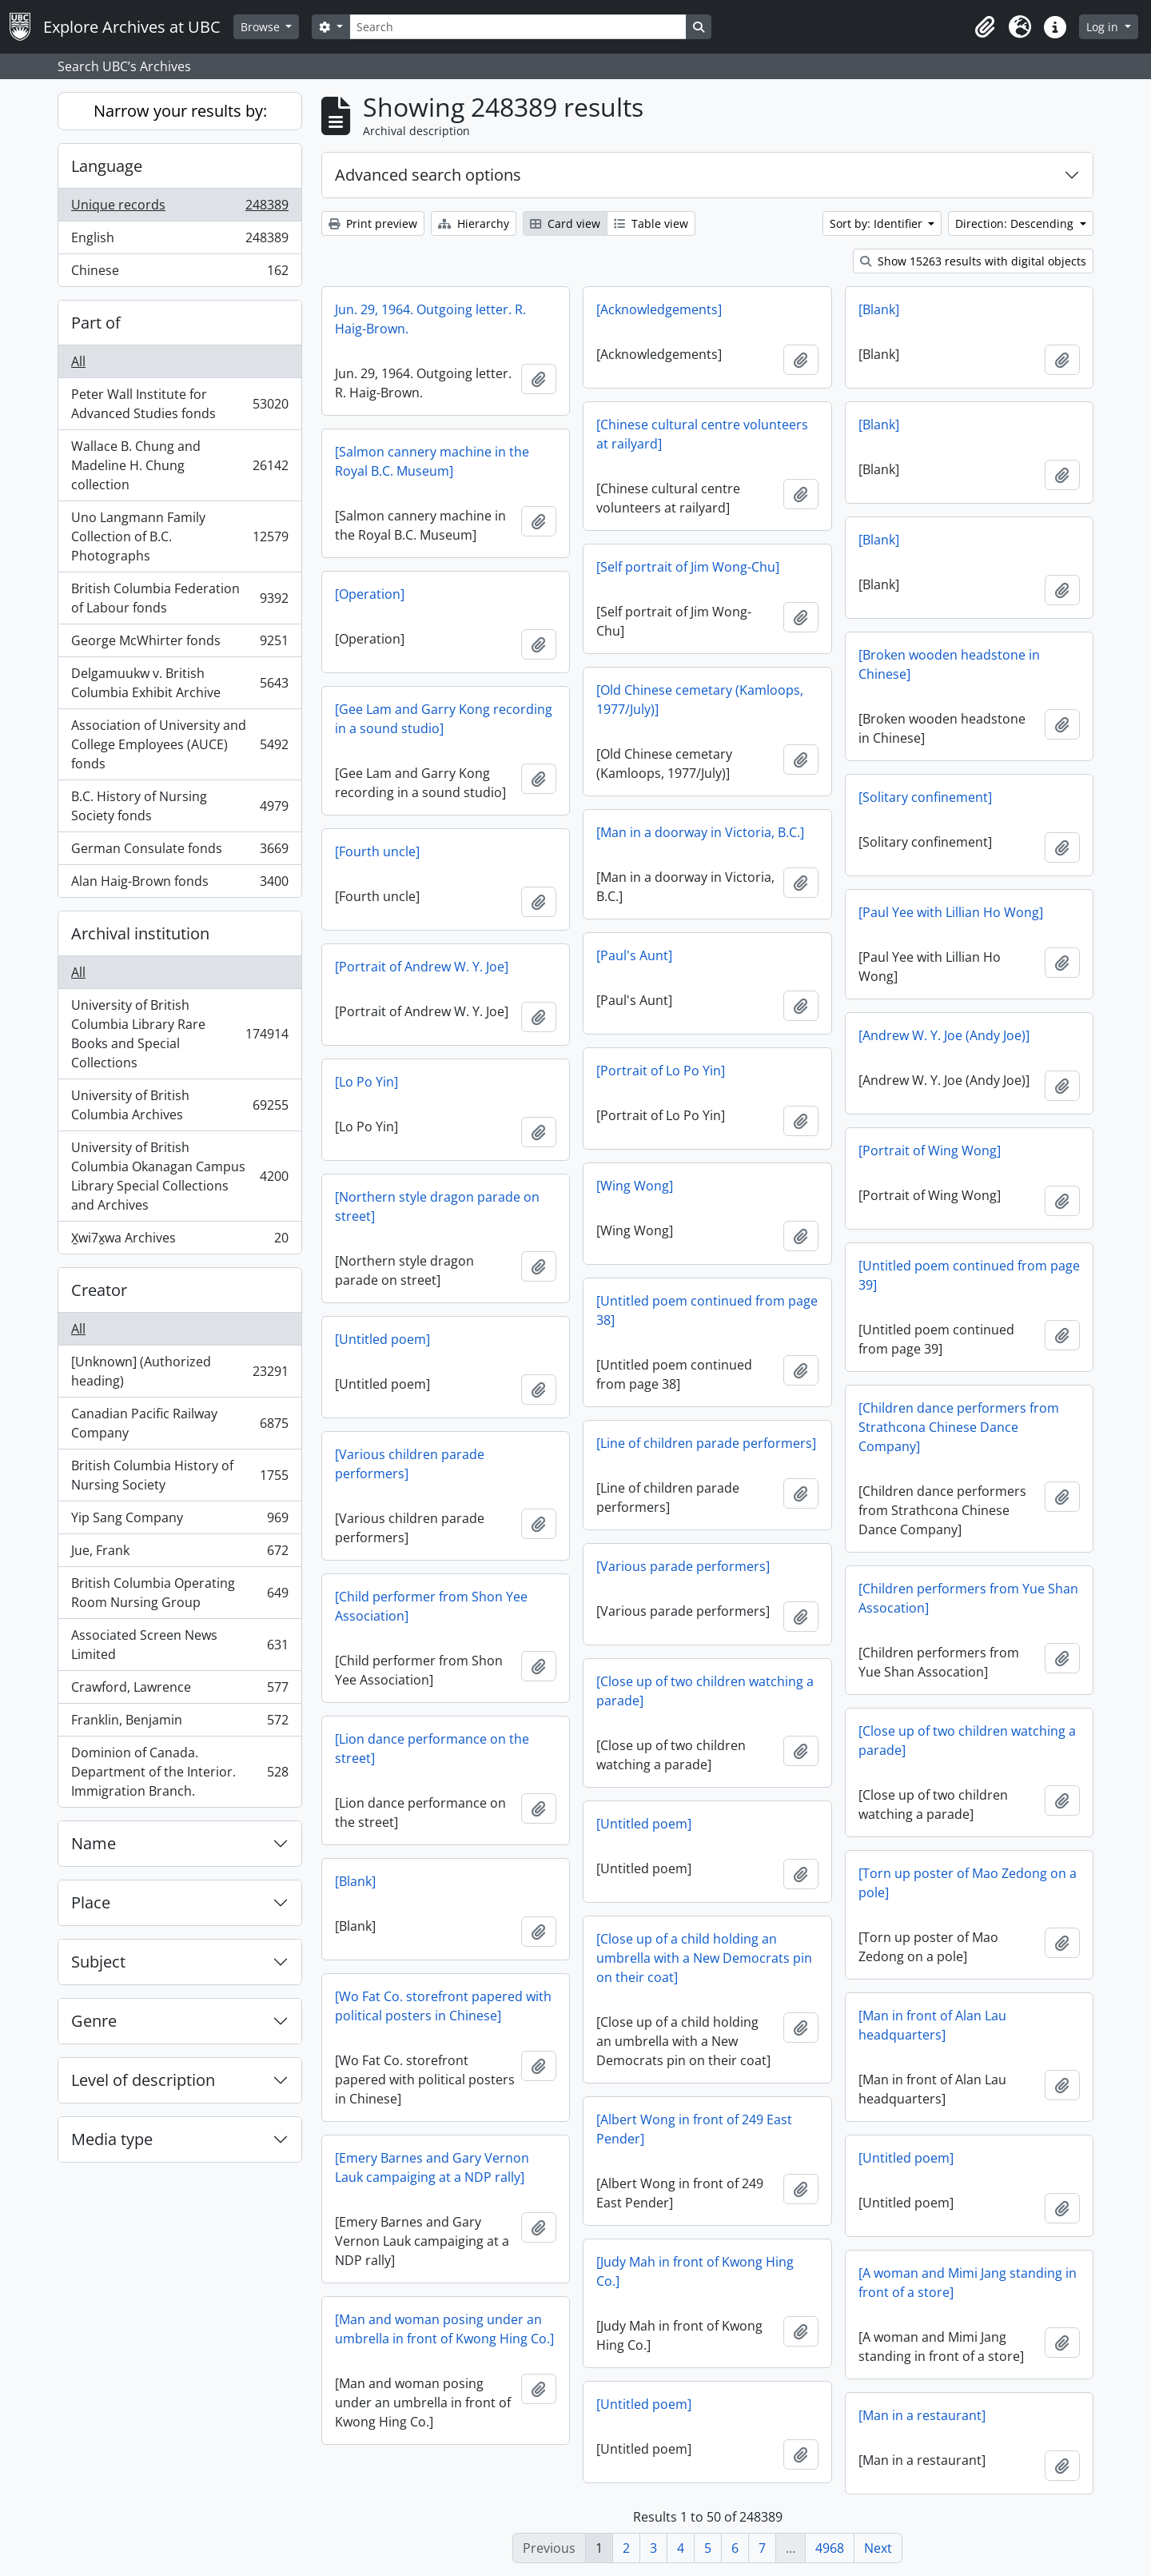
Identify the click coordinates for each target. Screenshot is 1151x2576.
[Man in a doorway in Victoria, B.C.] (700, 832)
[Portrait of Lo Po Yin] (660, 1070)
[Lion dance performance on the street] (432, 1748)
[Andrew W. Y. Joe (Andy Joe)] (944, 1035)
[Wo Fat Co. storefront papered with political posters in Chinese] (443, 2006)
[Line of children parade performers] (706, 1443)
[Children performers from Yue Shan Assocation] (968, 1598)
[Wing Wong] (634, 1185)
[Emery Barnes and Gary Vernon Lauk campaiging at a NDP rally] (432, 2167)
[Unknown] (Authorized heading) (179, 1371)
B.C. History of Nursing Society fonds (179, 806)
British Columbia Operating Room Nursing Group (179, 1592)
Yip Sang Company (179, 1521)
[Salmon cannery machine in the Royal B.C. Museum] (432, 461)
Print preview (373, 223)
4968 (829, 2548)
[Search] (518, 26)
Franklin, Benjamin (179, 1723)
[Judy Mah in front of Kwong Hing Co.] (695, 2271)
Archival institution (140, 933)
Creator (99, 1290)
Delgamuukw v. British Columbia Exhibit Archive (179, 682)
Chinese (179, 273)
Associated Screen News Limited (179, 1644)
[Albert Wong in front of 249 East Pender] (694, 2129)
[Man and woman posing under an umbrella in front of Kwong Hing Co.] (444, 2329)
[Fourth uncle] (377, 851)
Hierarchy (473, 223)
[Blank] (878, 309)
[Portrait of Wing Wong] (929, 1150)
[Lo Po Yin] (366, 1082)
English (179, 241)
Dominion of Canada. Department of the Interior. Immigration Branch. (179, 1772)
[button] (984, 27)
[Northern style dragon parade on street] (437, 1206)
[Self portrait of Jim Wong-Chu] (687, 567)
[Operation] (369, 594)
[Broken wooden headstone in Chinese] (949, 664)
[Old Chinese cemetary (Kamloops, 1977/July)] (699, 699)
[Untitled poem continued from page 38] (707, 1310)
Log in (1103, 26)
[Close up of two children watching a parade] (705, 1691)
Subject (98, 1961)
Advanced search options (428, 174)
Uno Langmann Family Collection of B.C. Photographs (179, 536)
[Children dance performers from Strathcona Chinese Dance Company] (958, 1427)
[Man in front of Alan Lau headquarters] (932, 2025)
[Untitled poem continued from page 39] (969, 1275)
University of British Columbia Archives (179, 1105)
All (78, 361)
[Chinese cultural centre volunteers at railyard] (702, 434)
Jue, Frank (179, 1554)
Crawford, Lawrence (179, 1690)
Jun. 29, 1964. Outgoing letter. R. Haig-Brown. (430, 319)
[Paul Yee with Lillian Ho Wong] (950, 912)
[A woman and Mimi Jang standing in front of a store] (967, 2282)
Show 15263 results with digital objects (973, 261)
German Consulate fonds (179, 852)
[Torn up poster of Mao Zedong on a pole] (967, 1882)
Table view (651, 223)
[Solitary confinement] (925, 797)
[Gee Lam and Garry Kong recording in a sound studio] (443, 718)
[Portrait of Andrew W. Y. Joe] (421, 966)
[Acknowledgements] (659, 309)
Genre (94, 2021)
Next (878, 2548)
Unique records (179, 208)
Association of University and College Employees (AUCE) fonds (179, 744)
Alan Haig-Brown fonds (179, 884)
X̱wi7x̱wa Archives (179, 1241)
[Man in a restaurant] (922, 2415)
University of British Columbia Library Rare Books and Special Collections (179, 1033)
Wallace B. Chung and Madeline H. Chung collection (179, 465)
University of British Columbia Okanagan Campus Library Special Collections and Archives (179, 1176)
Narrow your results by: (180, 111)
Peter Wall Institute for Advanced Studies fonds (179, 403)
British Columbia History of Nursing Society (179, 1475)
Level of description (143, 2080)
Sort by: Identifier (878, 223)
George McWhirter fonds (179, 644)
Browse (262, 26)
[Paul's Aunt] (634, 955)
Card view (565, 223)
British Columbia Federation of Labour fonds (179, 598)
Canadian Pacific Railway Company (179, 1423)
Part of (96, 322)
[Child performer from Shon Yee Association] (431, 1606)
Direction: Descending (1016, 223)
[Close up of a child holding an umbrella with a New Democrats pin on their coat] (704, 1958)
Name (93, 1843)
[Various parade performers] (683, 1566)
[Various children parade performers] (409, 1464)
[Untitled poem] (382, 1339)
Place (90, 1902)
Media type (112, 2139)
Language (106, 166)
